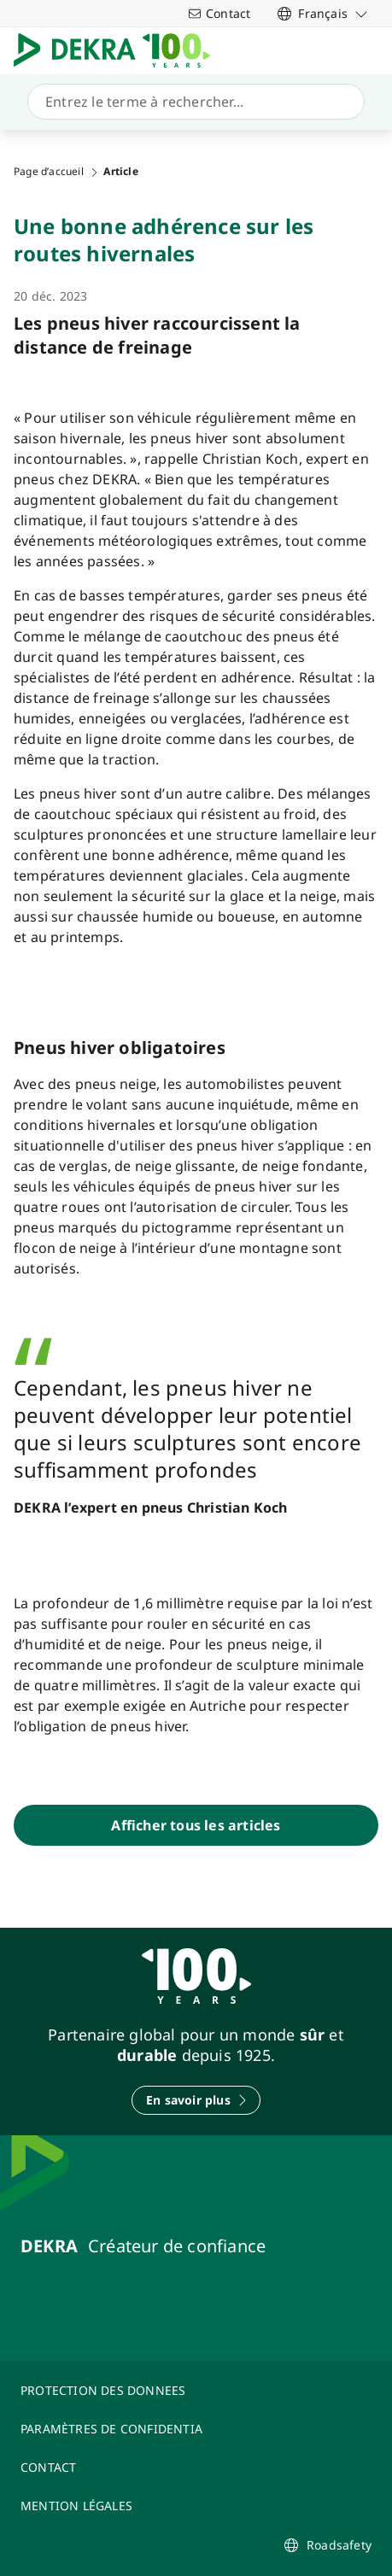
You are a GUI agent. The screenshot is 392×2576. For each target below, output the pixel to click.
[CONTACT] (196, 2467)
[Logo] (119, 50)
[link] (322, 13)
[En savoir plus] (196, 2100)
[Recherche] (192, 101)
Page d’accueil (49, 172)
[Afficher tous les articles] (196, 1825)
